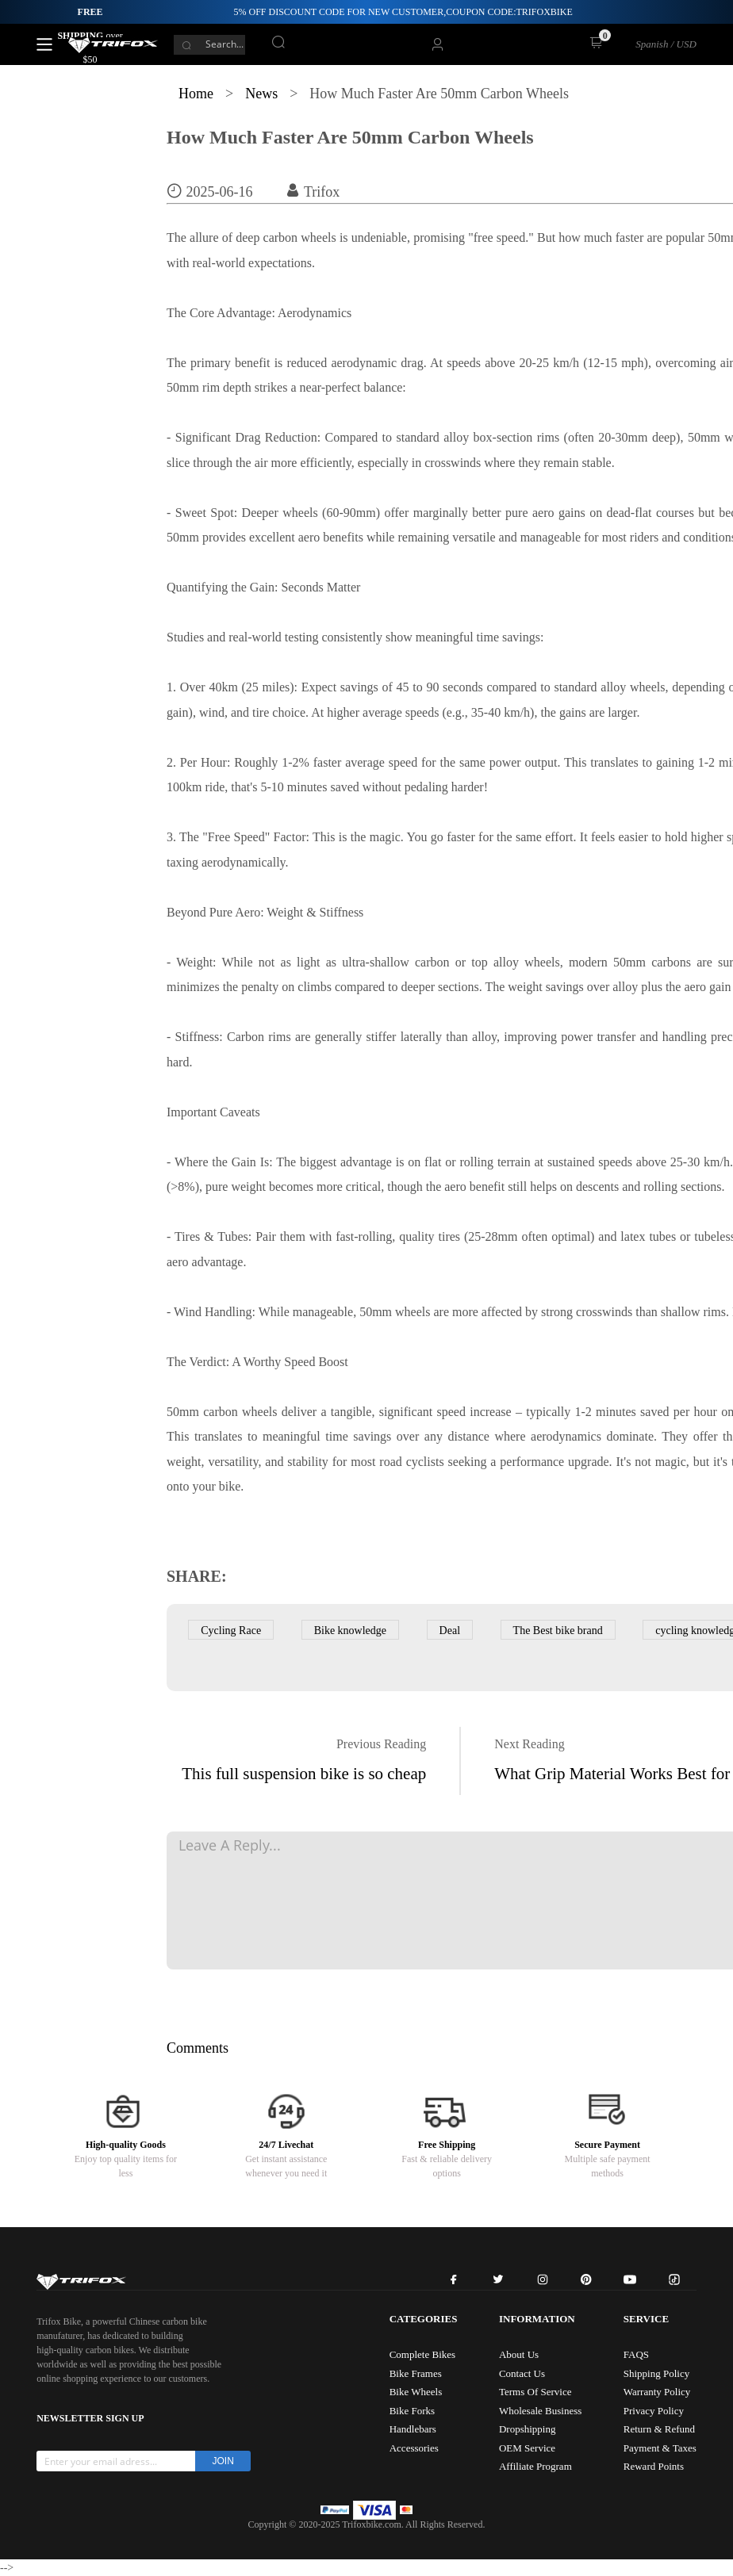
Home (195, 93)
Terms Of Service (535, 2392)
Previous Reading (381, 1744)
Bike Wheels (416, 2392)
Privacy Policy (654, 2411)
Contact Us (522, 2373)
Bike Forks (412, 2411)
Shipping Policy (656, 2373)
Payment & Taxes (660, 2448)
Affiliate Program (535, 2466)
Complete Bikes (422, 2354)
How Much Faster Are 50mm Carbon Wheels (350, 137)
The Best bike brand (558, 1630)
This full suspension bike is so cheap (304, 1773)
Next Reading (529, 1744)
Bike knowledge (350, 1630)
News (261, 93)
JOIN (223, 2461)
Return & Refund (659, 2429)
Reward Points (654, 2466)
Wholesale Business (540, 2411)
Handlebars (413, 2429)
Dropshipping (527, 2429)
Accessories (414, 2448)
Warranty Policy (657, 2392)
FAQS (636, 2354)
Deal (449, 1630)
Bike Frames (416, 2373)
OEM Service (527, 2448)
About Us (519, 2354)
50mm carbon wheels (222, 1411)
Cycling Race (231, 1630)
